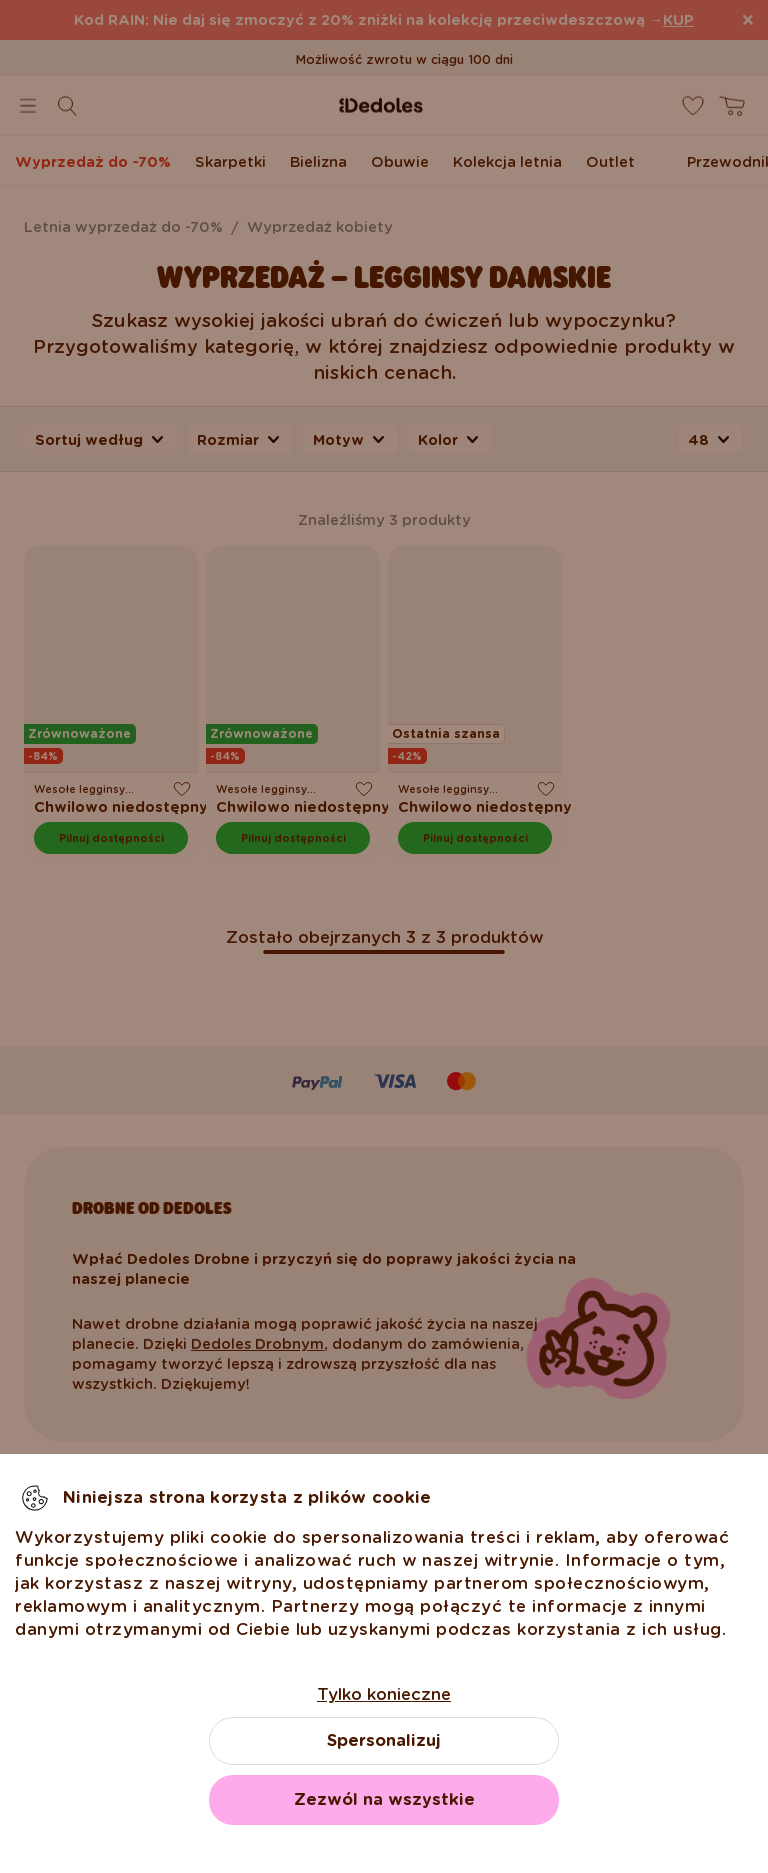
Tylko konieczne (384, 1694)
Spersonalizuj (384, 1740)
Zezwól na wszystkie (384, 1799)
